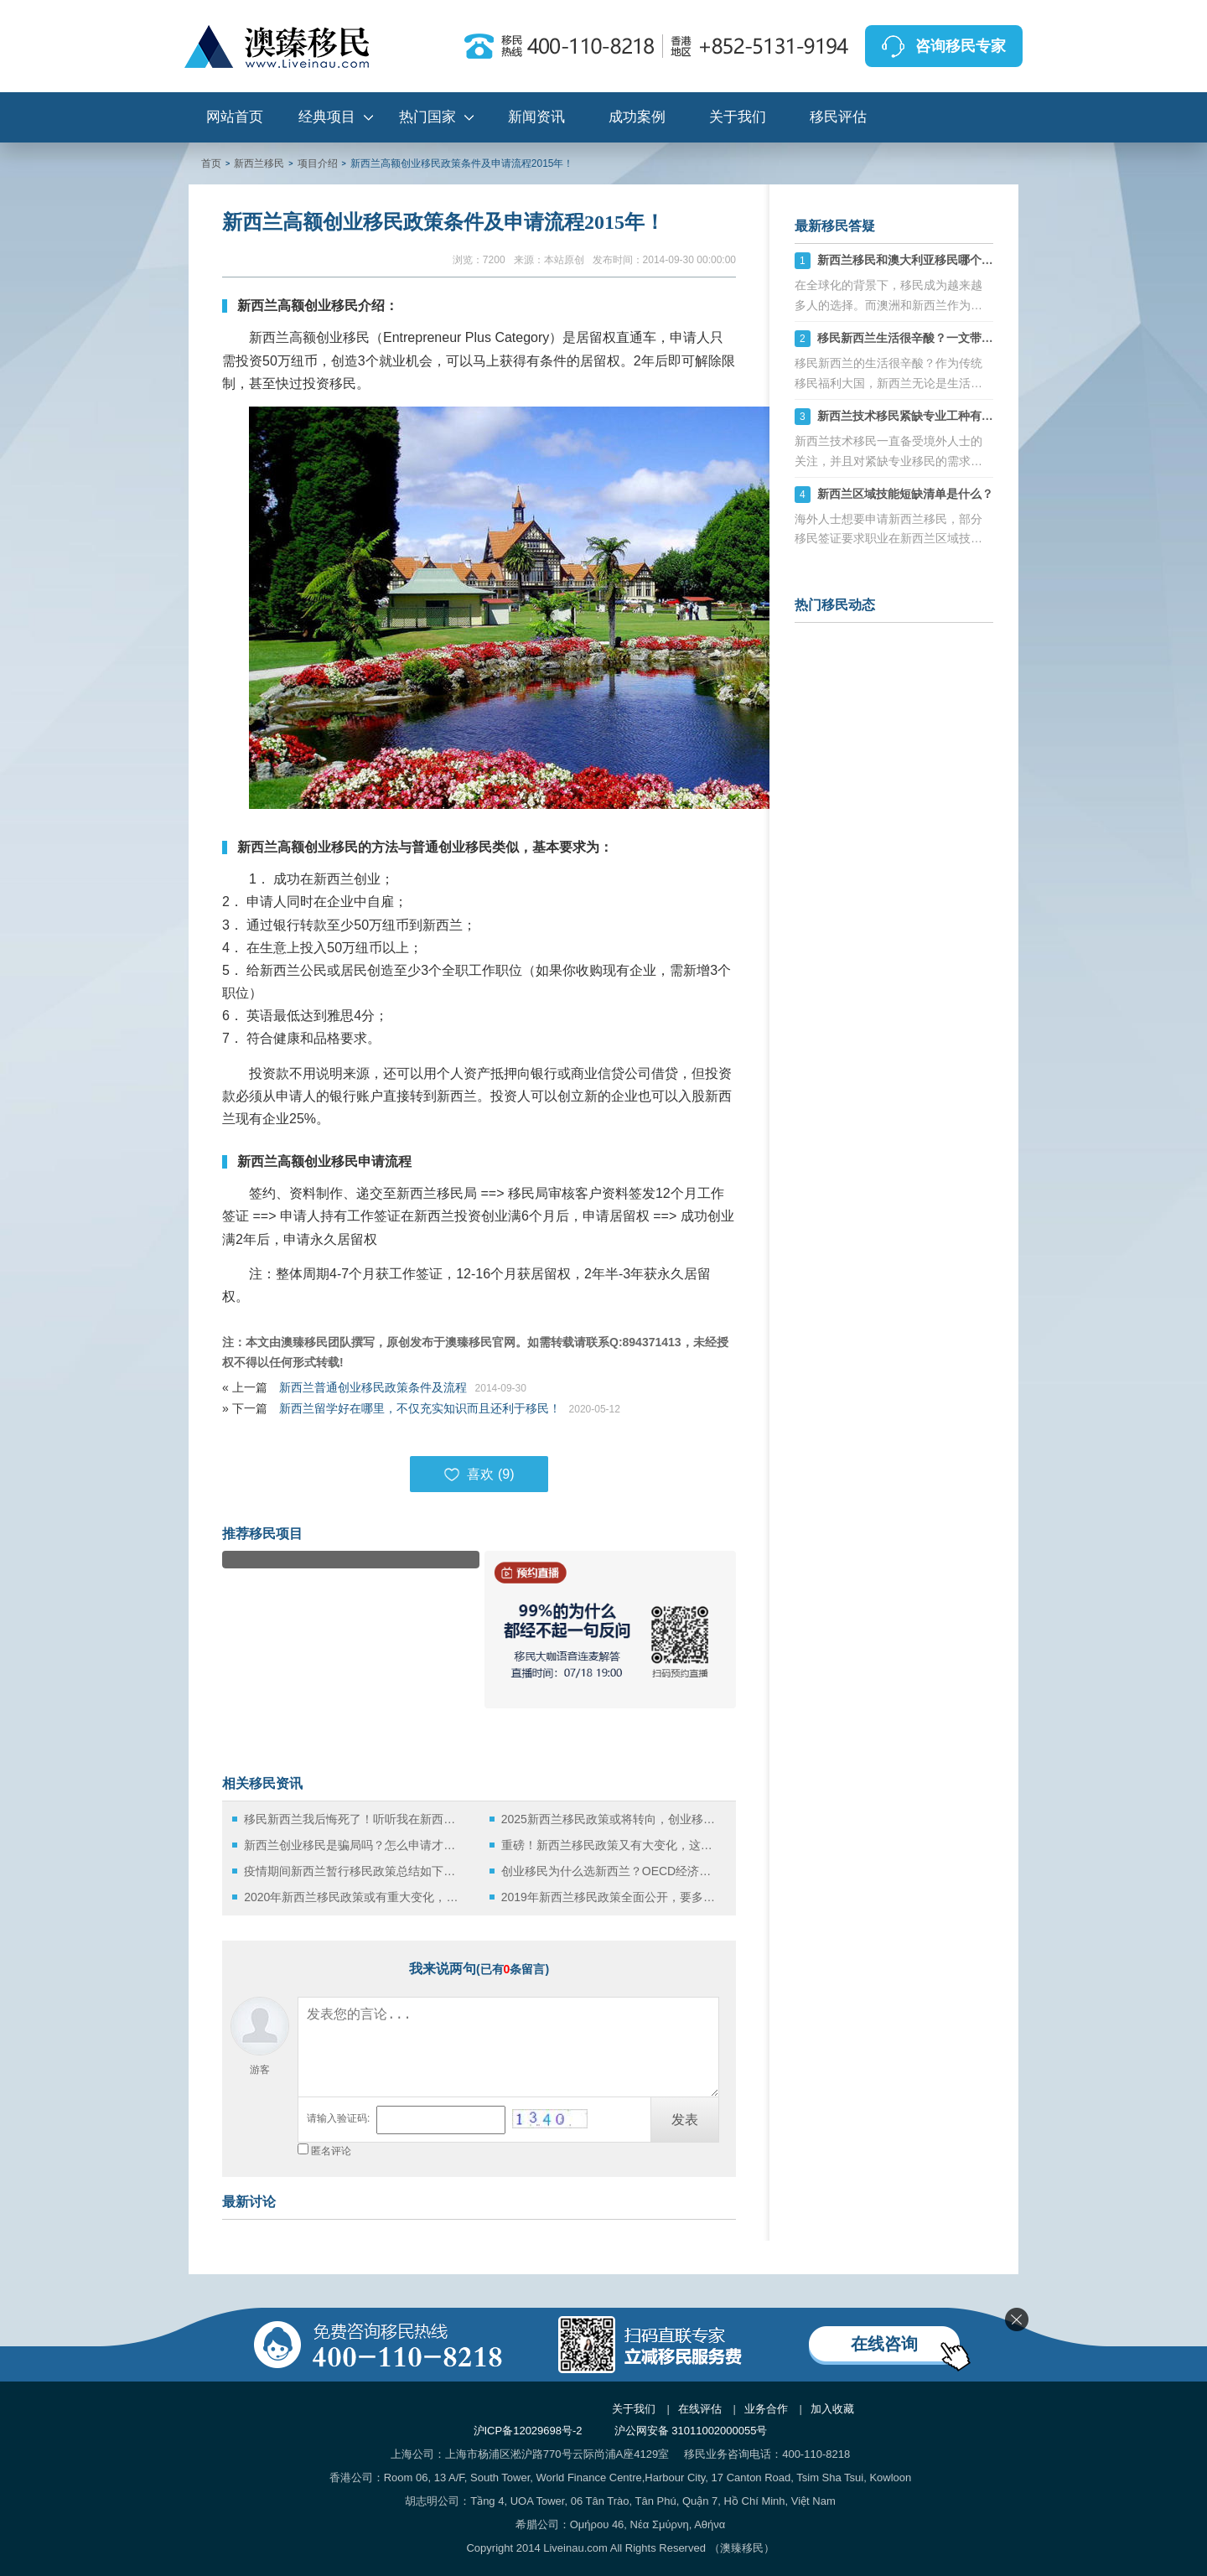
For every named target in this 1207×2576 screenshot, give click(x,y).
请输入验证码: (338, 2118)
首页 (211, 163)
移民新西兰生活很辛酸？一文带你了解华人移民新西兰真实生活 (981, 338)
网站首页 (234, 117)
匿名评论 (331, 2151)
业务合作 (766, 2408)
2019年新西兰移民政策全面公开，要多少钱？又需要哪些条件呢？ (611, 1897)
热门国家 (427, 117)
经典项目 (326, 117)
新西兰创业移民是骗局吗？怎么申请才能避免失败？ (354, 1845)
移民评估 (838, 117)
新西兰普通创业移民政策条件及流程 (373, 1387)
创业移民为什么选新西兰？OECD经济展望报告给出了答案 (611, 1871)
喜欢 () (478, 1474)
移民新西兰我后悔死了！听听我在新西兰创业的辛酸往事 (354, 1819)
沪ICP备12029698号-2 (528, 2430)
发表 (684, 2119)
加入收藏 (832, 2408)
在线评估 (700, 2408)
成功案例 (637, 117)
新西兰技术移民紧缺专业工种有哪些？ (917, 415)
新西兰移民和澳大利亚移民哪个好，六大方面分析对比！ (964, 260)
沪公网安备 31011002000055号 (691, 2430)
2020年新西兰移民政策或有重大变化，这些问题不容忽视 (354, 1897)
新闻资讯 (536, 117)
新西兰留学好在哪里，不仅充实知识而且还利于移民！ (420, 1408)
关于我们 (737, 117)
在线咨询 (884, 2344)
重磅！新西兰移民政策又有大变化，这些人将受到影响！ (611, 1845)
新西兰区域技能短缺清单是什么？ (905, 493)
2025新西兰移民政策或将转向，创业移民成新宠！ (611, 1819)
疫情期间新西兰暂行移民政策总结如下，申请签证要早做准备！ (354, 1871)
